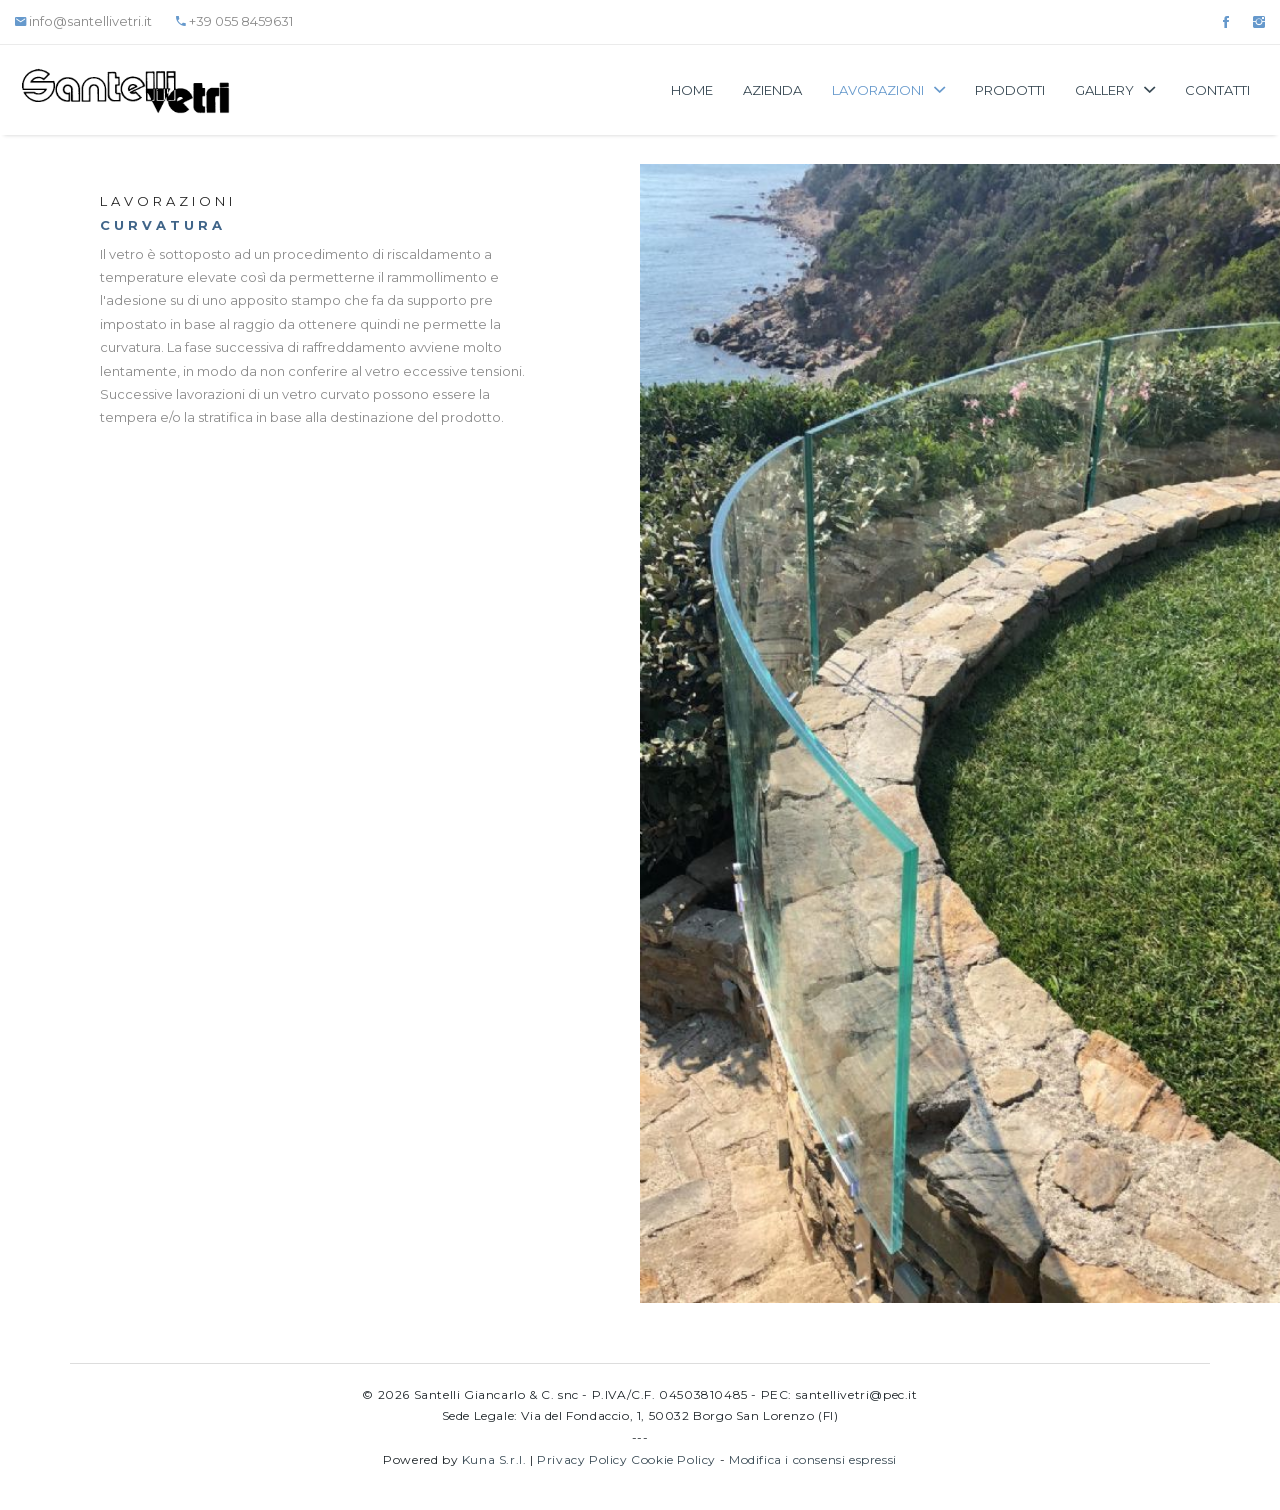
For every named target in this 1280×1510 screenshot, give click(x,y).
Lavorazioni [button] (888, 90)
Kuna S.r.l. (494, 1459)
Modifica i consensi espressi (813, 1459)
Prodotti (1010, 90)
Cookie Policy (673, 1459)
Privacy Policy (582, 1459)
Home (692, 90)
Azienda (772, 90)
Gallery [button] (1115, 90)
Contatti (1217, 90)
